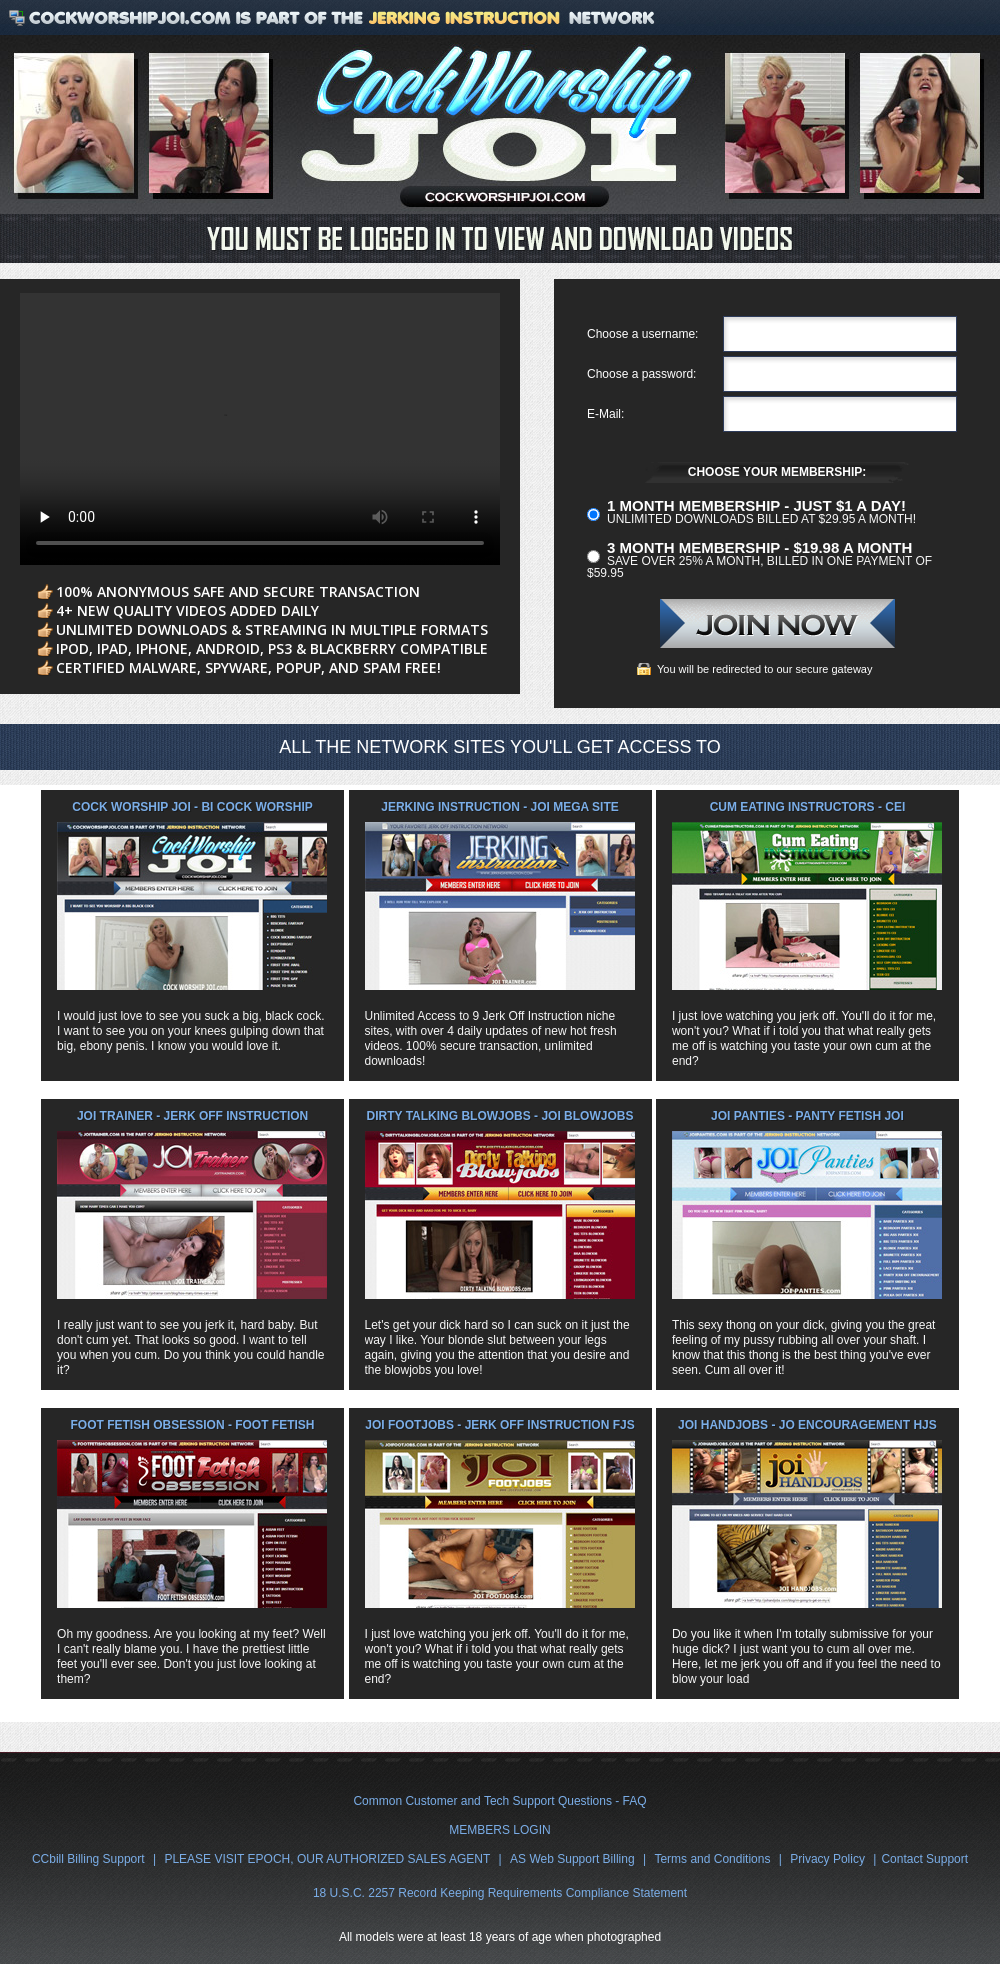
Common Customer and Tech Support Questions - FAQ (499, 1801)
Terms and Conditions (712, 1859)
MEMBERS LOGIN (499, 1830)
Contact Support (924, 1859)
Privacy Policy (827, 1859)
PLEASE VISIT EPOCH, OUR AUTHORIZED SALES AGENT (327, 1859)
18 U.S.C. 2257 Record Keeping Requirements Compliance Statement (500, 1893)
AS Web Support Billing (572, 1859)
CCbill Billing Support (88, 1859)
